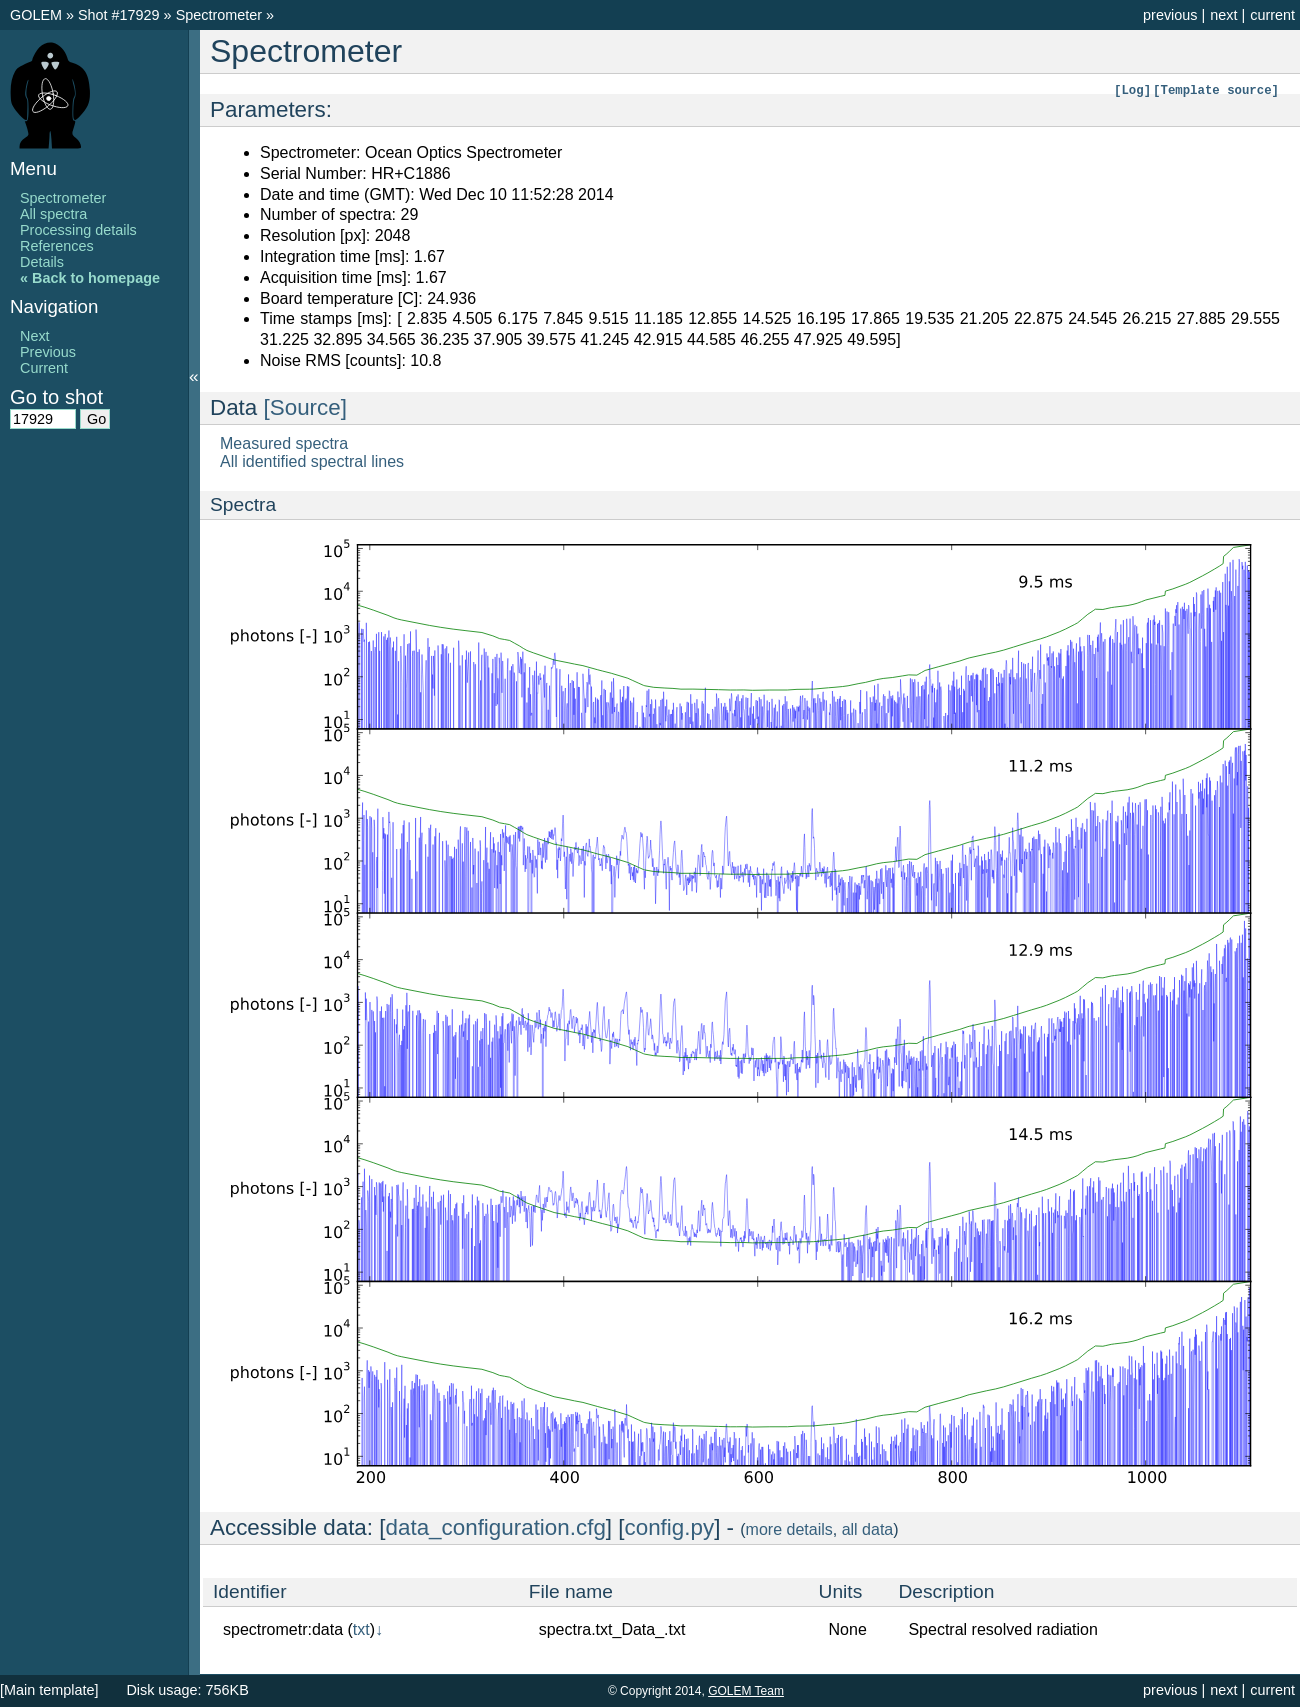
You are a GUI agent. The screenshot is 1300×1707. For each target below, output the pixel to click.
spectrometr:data (283, 1629)
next (1223, 15)
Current (44, 368)
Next (35, 336)
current (1272, 15)
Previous (48, 352)
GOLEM (38, 15)
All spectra (53, 214)
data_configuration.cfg (496, 1527)
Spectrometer (221, 15)
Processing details (78, 230)
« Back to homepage (90, 278)
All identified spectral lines (312, 461)
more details (789, 1529)
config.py (670, 1527)
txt (361, 1629)
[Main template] (49, 1690)
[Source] (305, 407)
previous (1170, 15)
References (57, 246)
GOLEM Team (746, 1691)
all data (868, 1529)
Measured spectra (284, 443)
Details (42, 262)
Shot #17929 (119, 15)
